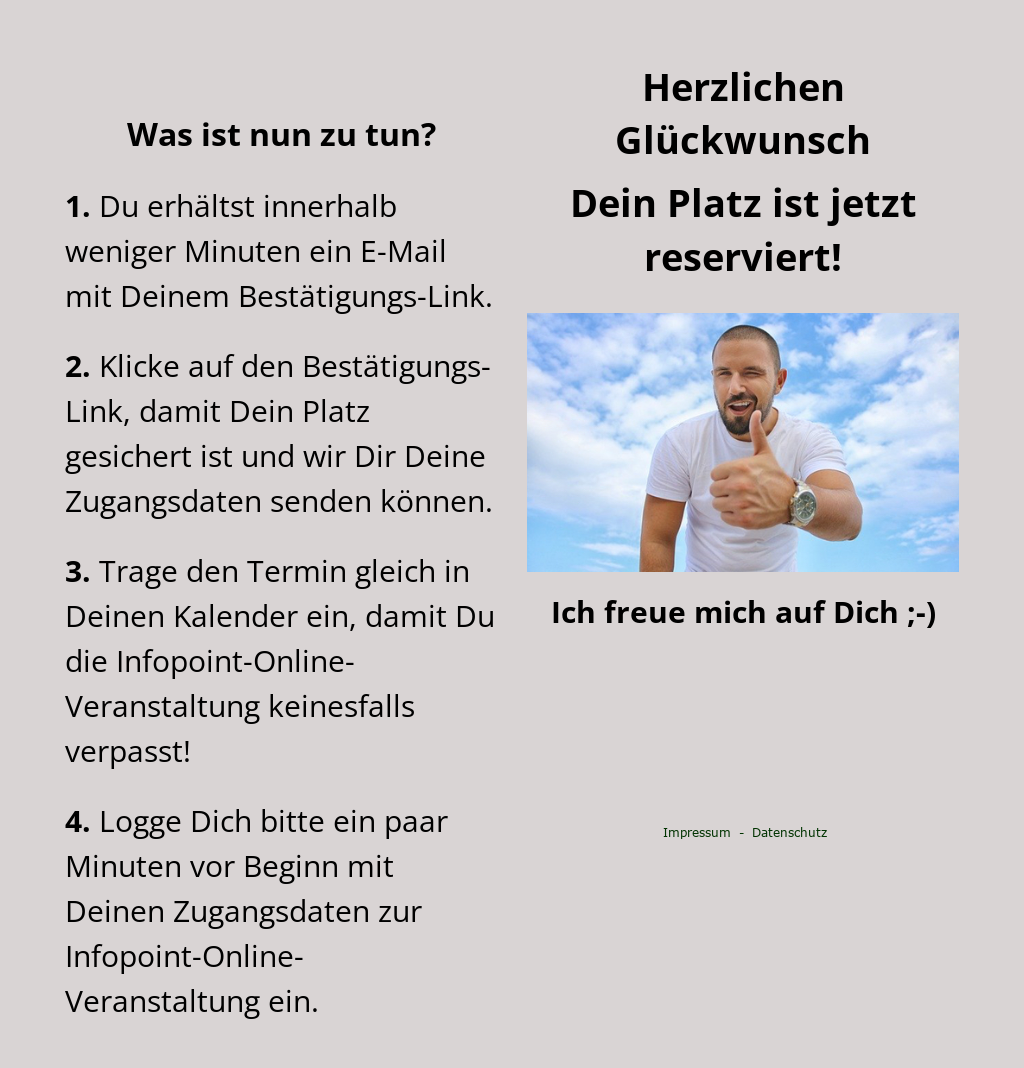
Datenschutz (789, 832)
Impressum (697, 832)
